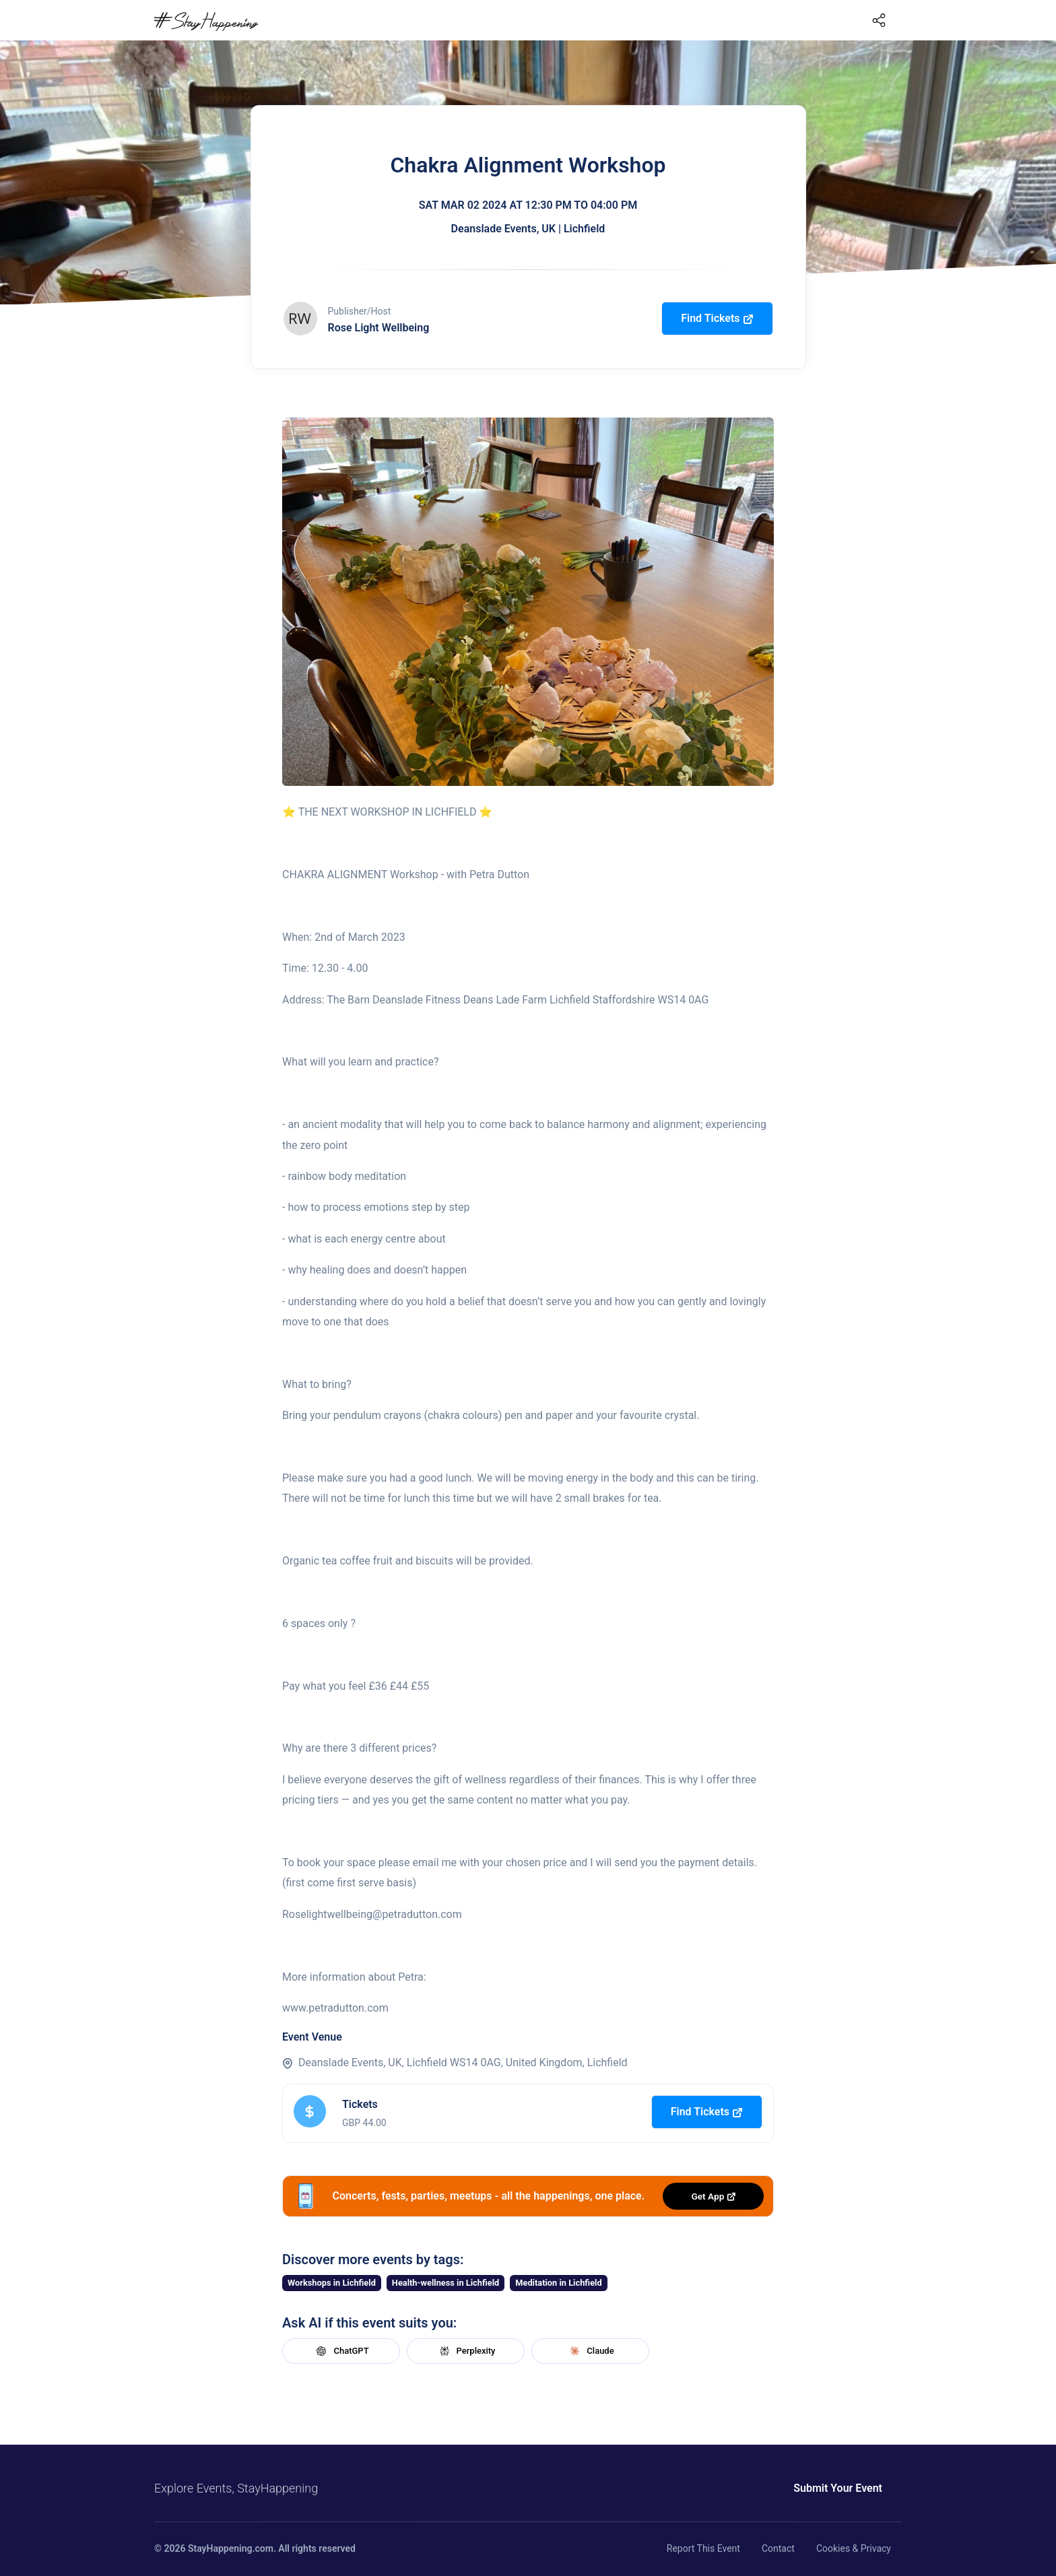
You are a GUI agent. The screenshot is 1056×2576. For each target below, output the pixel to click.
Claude (590, 2351)
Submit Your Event (837, 2488)
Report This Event (703, 2548)
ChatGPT (340, 2351)
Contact (778, 2548)
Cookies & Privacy (853, 2548)
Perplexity (466, 2351)
